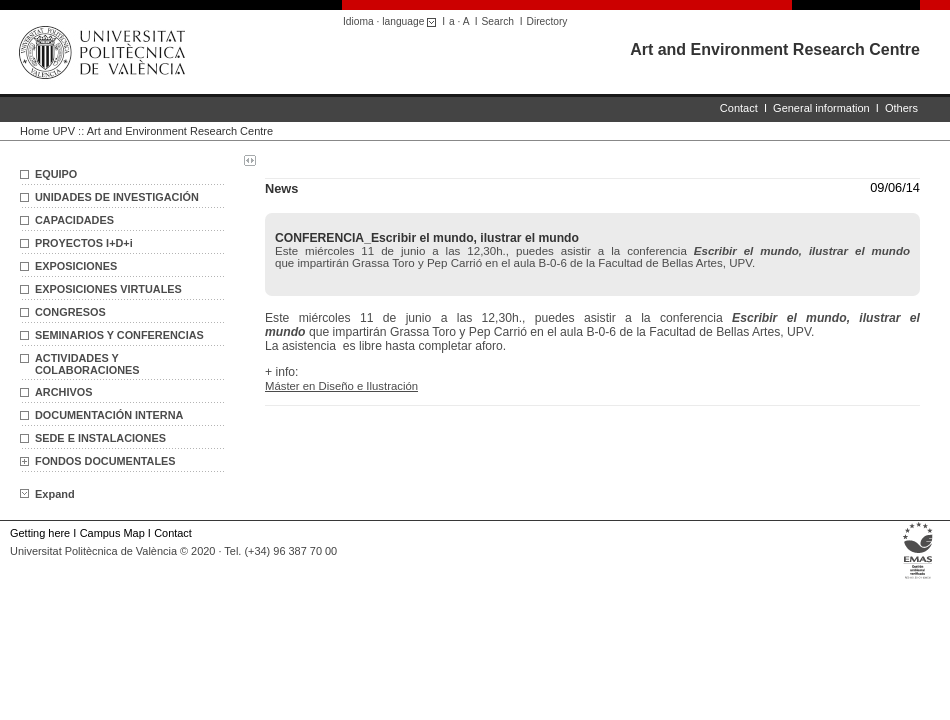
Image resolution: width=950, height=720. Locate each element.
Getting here (40, 533)
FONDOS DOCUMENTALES (105, 461)
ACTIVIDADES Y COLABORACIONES (87, 364)
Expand (47, 494)
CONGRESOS (70, 312)
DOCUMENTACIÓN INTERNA (109, 415)
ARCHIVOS (63, 392)
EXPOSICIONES (76, 266)
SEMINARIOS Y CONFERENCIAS (119, 335)
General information (821, 108)
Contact (739, 108)
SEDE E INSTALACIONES (100, 438)
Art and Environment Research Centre (775, 49)
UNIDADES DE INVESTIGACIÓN (117, 197)
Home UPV (47, 131)
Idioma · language (392, 21)
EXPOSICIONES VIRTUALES (108, 289)
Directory (547, 21)
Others (901, 108)
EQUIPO (56, 174)
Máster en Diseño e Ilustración (341, 386)
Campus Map (112, 533)
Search (498, 21)
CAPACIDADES (74, 220)
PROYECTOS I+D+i (84, 243)
